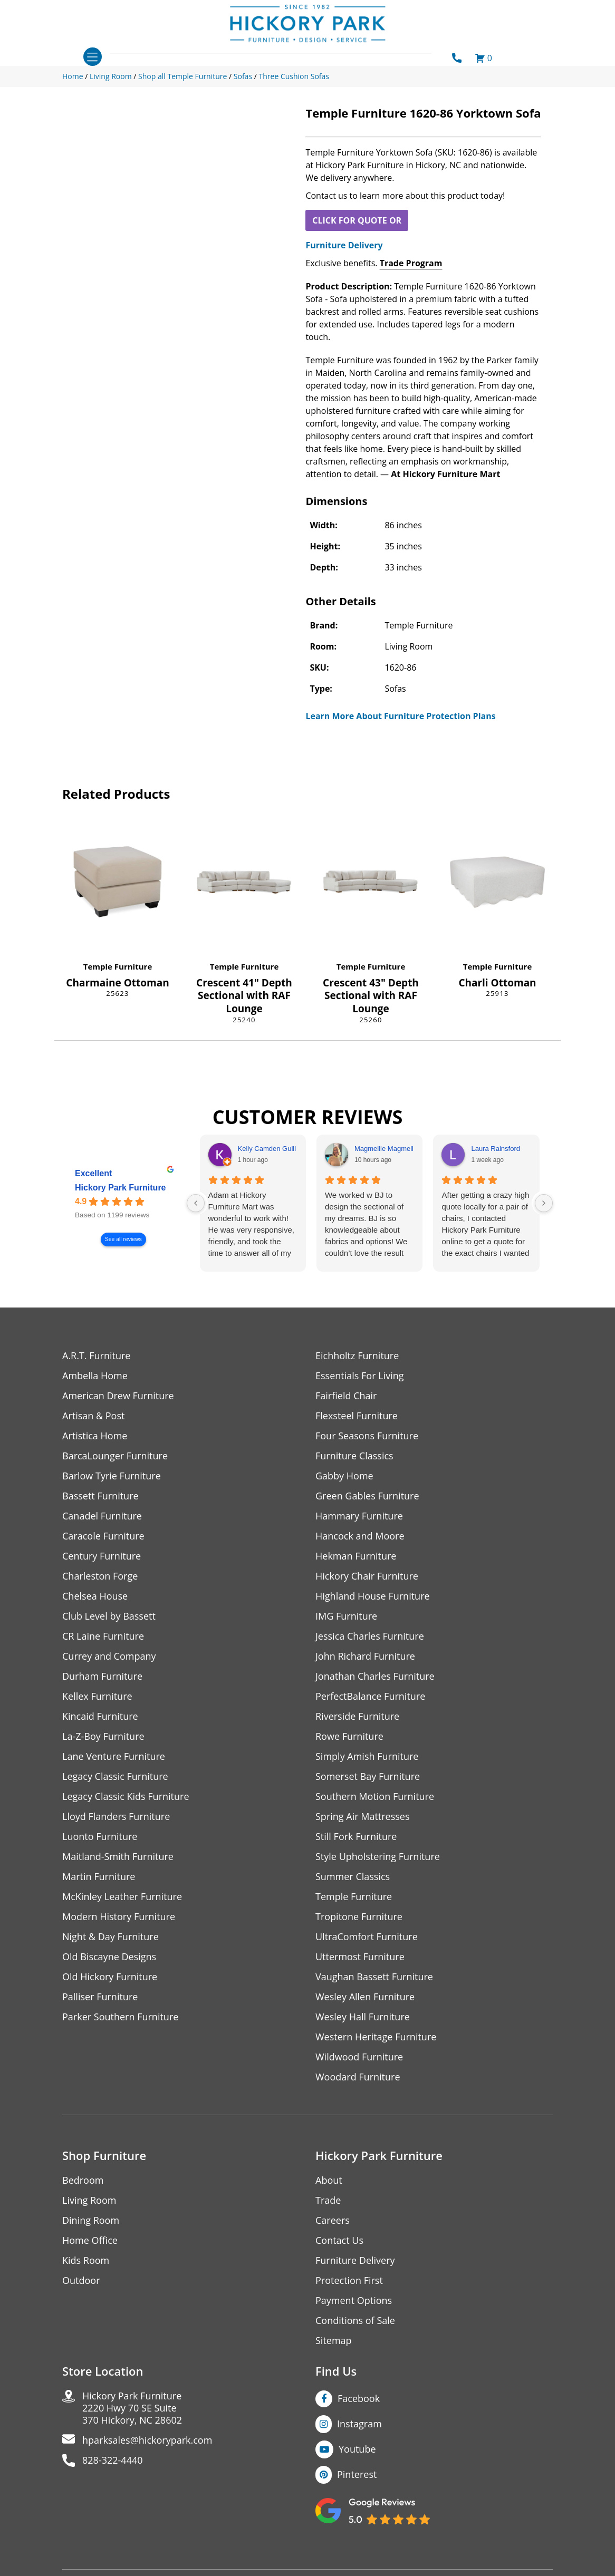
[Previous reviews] (196, 1203)
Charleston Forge (100, 1576)
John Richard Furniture (365, 1656)
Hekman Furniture (355, 1556)
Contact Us (339, 2240)
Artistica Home (94, 1436)
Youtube (357, 2449)
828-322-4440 (112, 2460)
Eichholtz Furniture (357, 1356)
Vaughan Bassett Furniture (374, 1977)
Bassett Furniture (100, 1496)
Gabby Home (344, 1476)
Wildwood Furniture (359, 2057)
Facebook (359, 2398)
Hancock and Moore (360, 1536)
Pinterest (357, 2474)
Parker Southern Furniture (120, 2017)
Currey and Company (109, 1656)
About (328, 2180)
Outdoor (81, 2280)
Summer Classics (352, 1877)
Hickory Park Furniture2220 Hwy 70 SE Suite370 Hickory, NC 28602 (132, 2408)
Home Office (90, 2240)
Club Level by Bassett (109, 1616)
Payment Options (353, 2300)
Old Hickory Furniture (109, 1977)
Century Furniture (101, 1556)
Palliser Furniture (100, 1997)
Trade (328, 2200)
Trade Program (411, 263)
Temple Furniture (117, 966)
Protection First (349, 2280)
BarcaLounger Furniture (115, 1456)
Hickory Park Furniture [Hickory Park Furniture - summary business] (120, 1187)
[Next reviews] (544, 1203)
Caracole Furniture (103, 1536)
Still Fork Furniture (356, 1837)
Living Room (89, 2200)
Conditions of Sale (355, 2320)
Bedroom (82, 2180)
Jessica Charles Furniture (369, 1636)
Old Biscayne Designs (109, 1957)
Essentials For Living (359, 1376)
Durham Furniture (102, 1676)
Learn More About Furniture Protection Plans (400, 716)
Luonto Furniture (99, 1837)
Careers (332, 2220)
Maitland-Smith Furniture (118, 1857)
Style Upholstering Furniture (377, 1857)
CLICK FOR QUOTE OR (356, 220)
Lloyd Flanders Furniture (116, 1816)
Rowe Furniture (349, 1736)
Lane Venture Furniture (113, 1756)
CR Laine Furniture (103, 1636)
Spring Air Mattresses (362, 1816)
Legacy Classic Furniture (115, 1776)
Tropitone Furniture (358, 1917)
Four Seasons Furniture (366, 1436)
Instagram (359, 2423)
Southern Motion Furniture (374, 1796)
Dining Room (90, 2220)
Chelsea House (95, 1596)
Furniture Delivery (343, 245)
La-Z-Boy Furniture (103, 1736)
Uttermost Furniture (360, 1957)
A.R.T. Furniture (96, 1356)
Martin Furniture (98, 1877)
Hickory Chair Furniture (366, 1576)
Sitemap (333, 2341)
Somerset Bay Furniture (367, 1776)
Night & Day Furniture (110, 1937)
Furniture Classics (354, 1456)
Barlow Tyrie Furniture (111, 1476)
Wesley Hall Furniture (362, 2017)
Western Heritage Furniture (375, 2037)
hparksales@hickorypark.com (147, 2440)
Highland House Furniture (372, 1596)
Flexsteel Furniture (356, 1416)
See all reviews (123, 1239)
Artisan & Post (93, 1416)
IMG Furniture (346, 1616)
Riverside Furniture (357, 1716)
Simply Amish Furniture (366, 1756)
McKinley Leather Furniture (122, 1897)
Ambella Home (95, 1376)
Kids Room (85, 2260)
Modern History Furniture (118, 1917)
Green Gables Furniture (367, 1496)
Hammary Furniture (359, 1516)
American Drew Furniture (118, 1396)
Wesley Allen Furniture (365, 1997)
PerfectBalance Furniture (370, 1696)
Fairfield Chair (346, 1396)
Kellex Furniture (97, 1696)
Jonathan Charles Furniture (375, 1676)
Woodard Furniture (357, 2077)
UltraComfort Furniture (366, 1937)
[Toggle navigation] (92, 56)
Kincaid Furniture (100, 1716)
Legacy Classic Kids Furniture (125, 1796)
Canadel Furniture (102, 1516)
